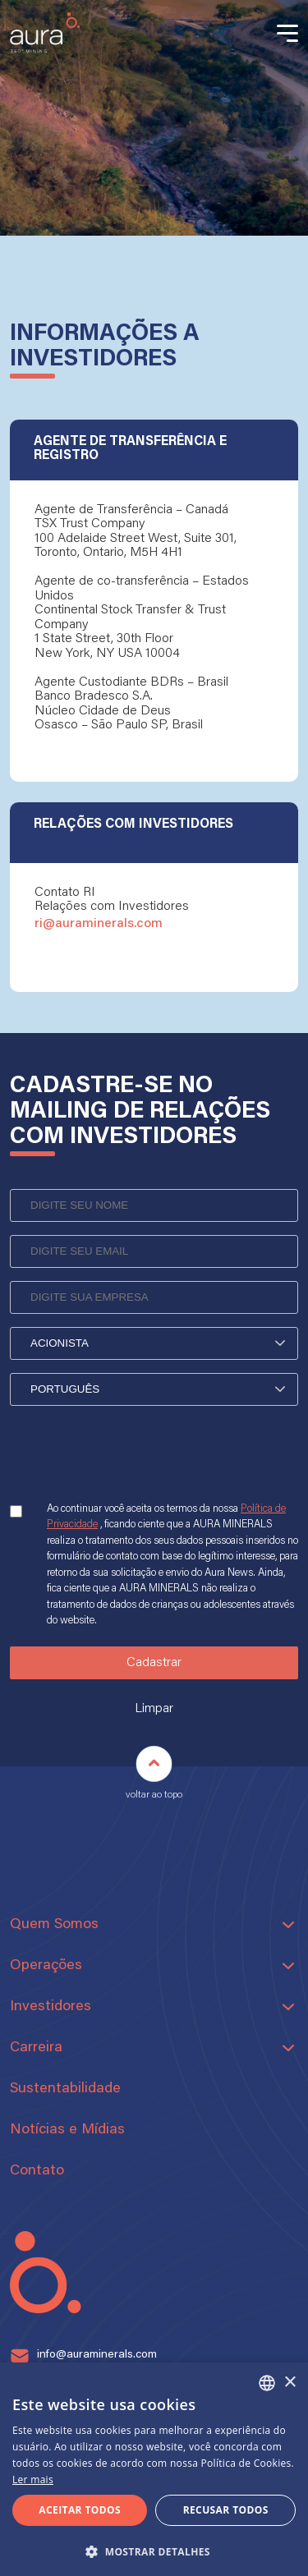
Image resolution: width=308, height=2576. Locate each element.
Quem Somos (54, 1924)
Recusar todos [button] (226, 2510)
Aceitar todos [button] (80, 2510)
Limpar (154, 1708)
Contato (37, 2171)
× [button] (289, 2382)
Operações (46, 1965)
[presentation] (135, 1467)
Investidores (50, 2007)
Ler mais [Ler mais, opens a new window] (32, 2479)
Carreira (36, 2048)
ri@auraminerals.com (98, 923)
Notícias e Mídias (67, 2130)
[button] (154, 2550)
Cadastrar (154, 1662)
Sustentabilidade (65, 2089)
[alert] (154, 2469)
